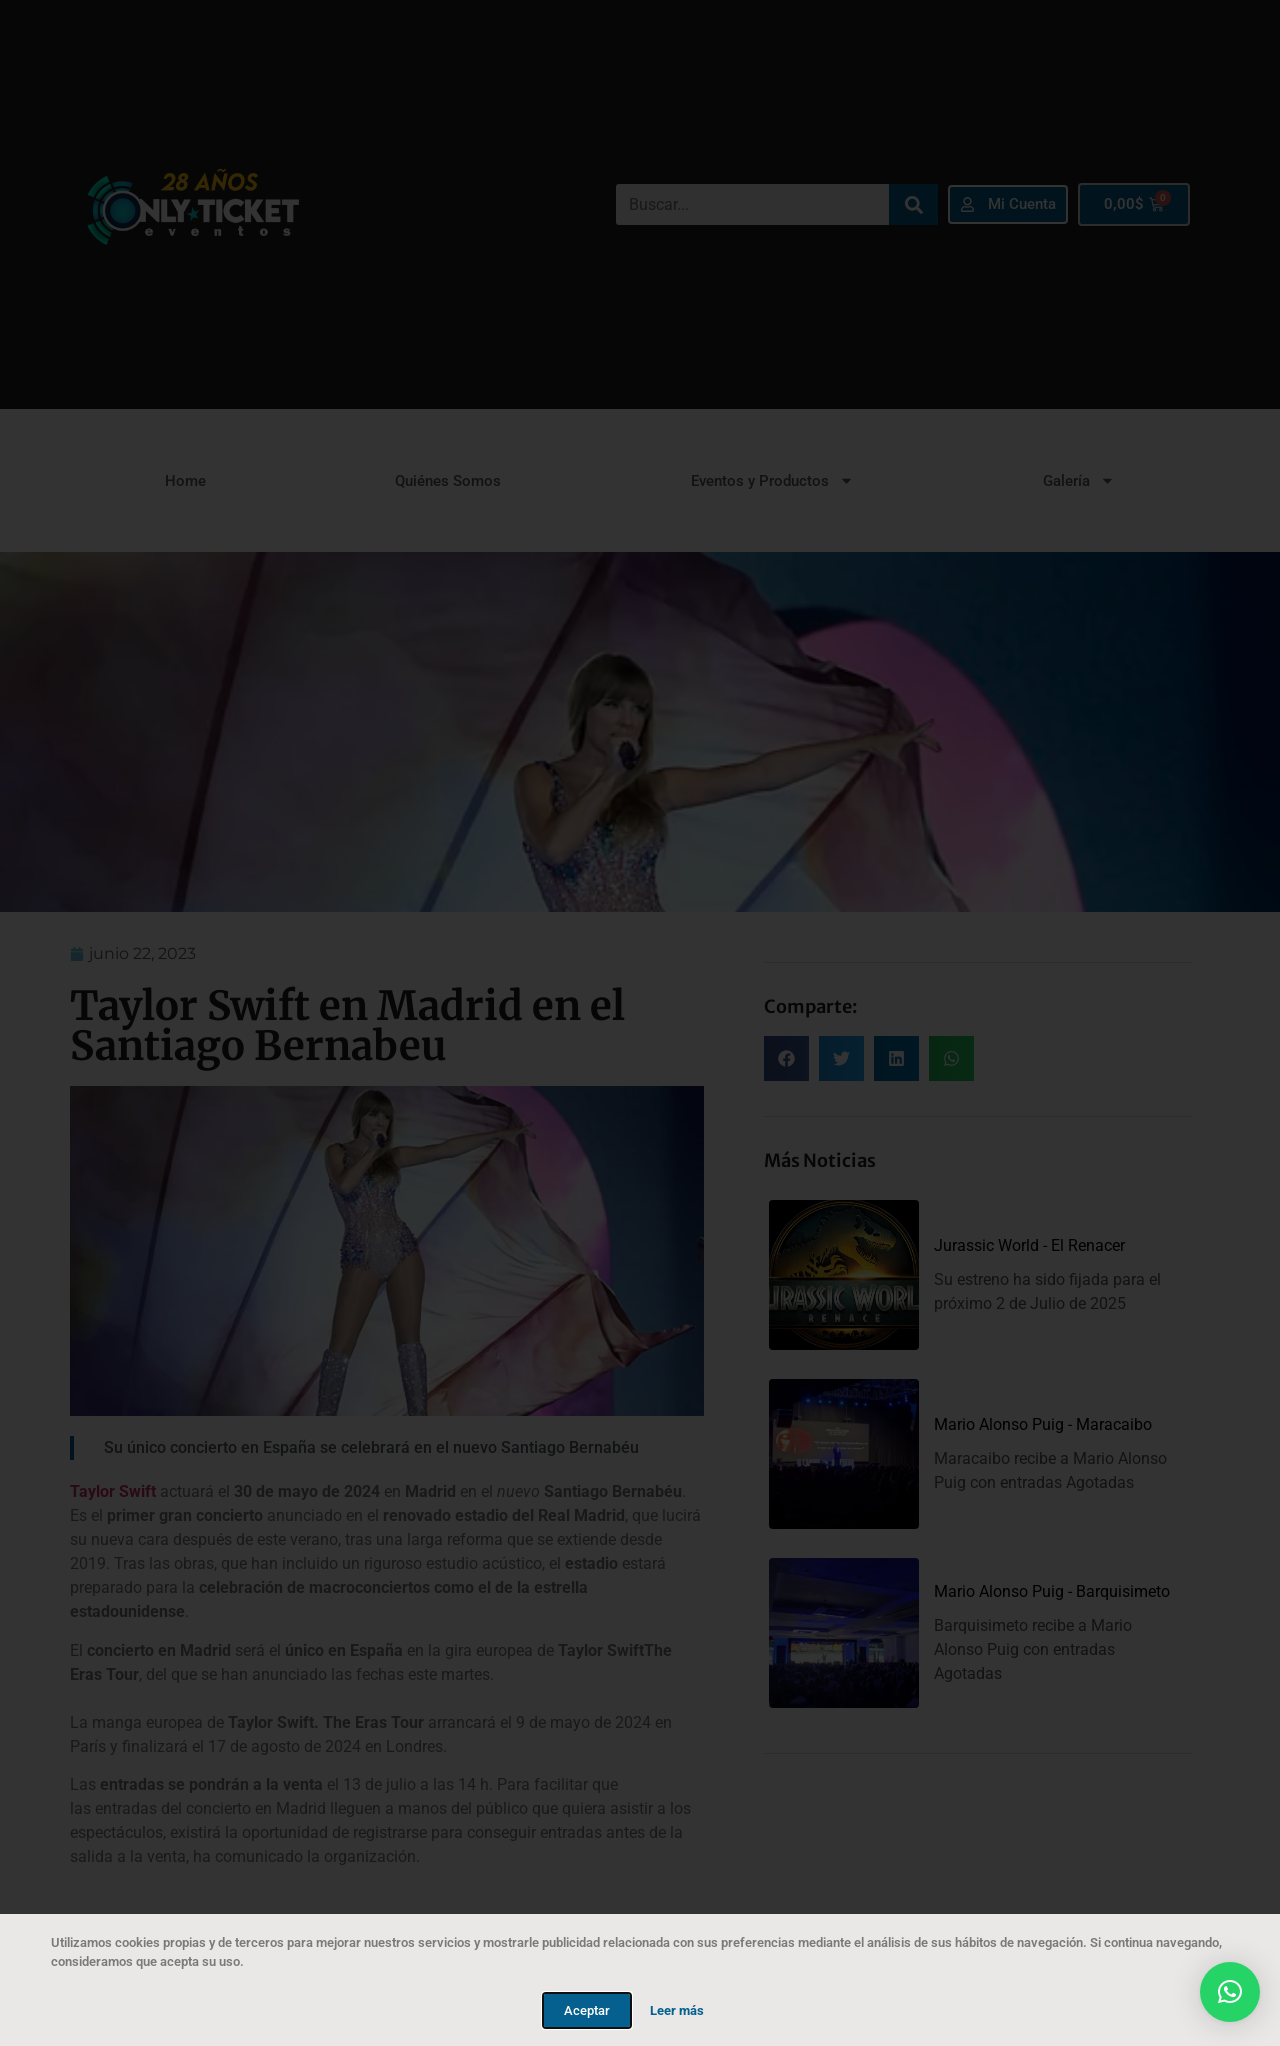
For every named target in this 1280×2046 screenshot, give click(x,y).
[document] (640, 1023)
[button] (1230, 1992)
